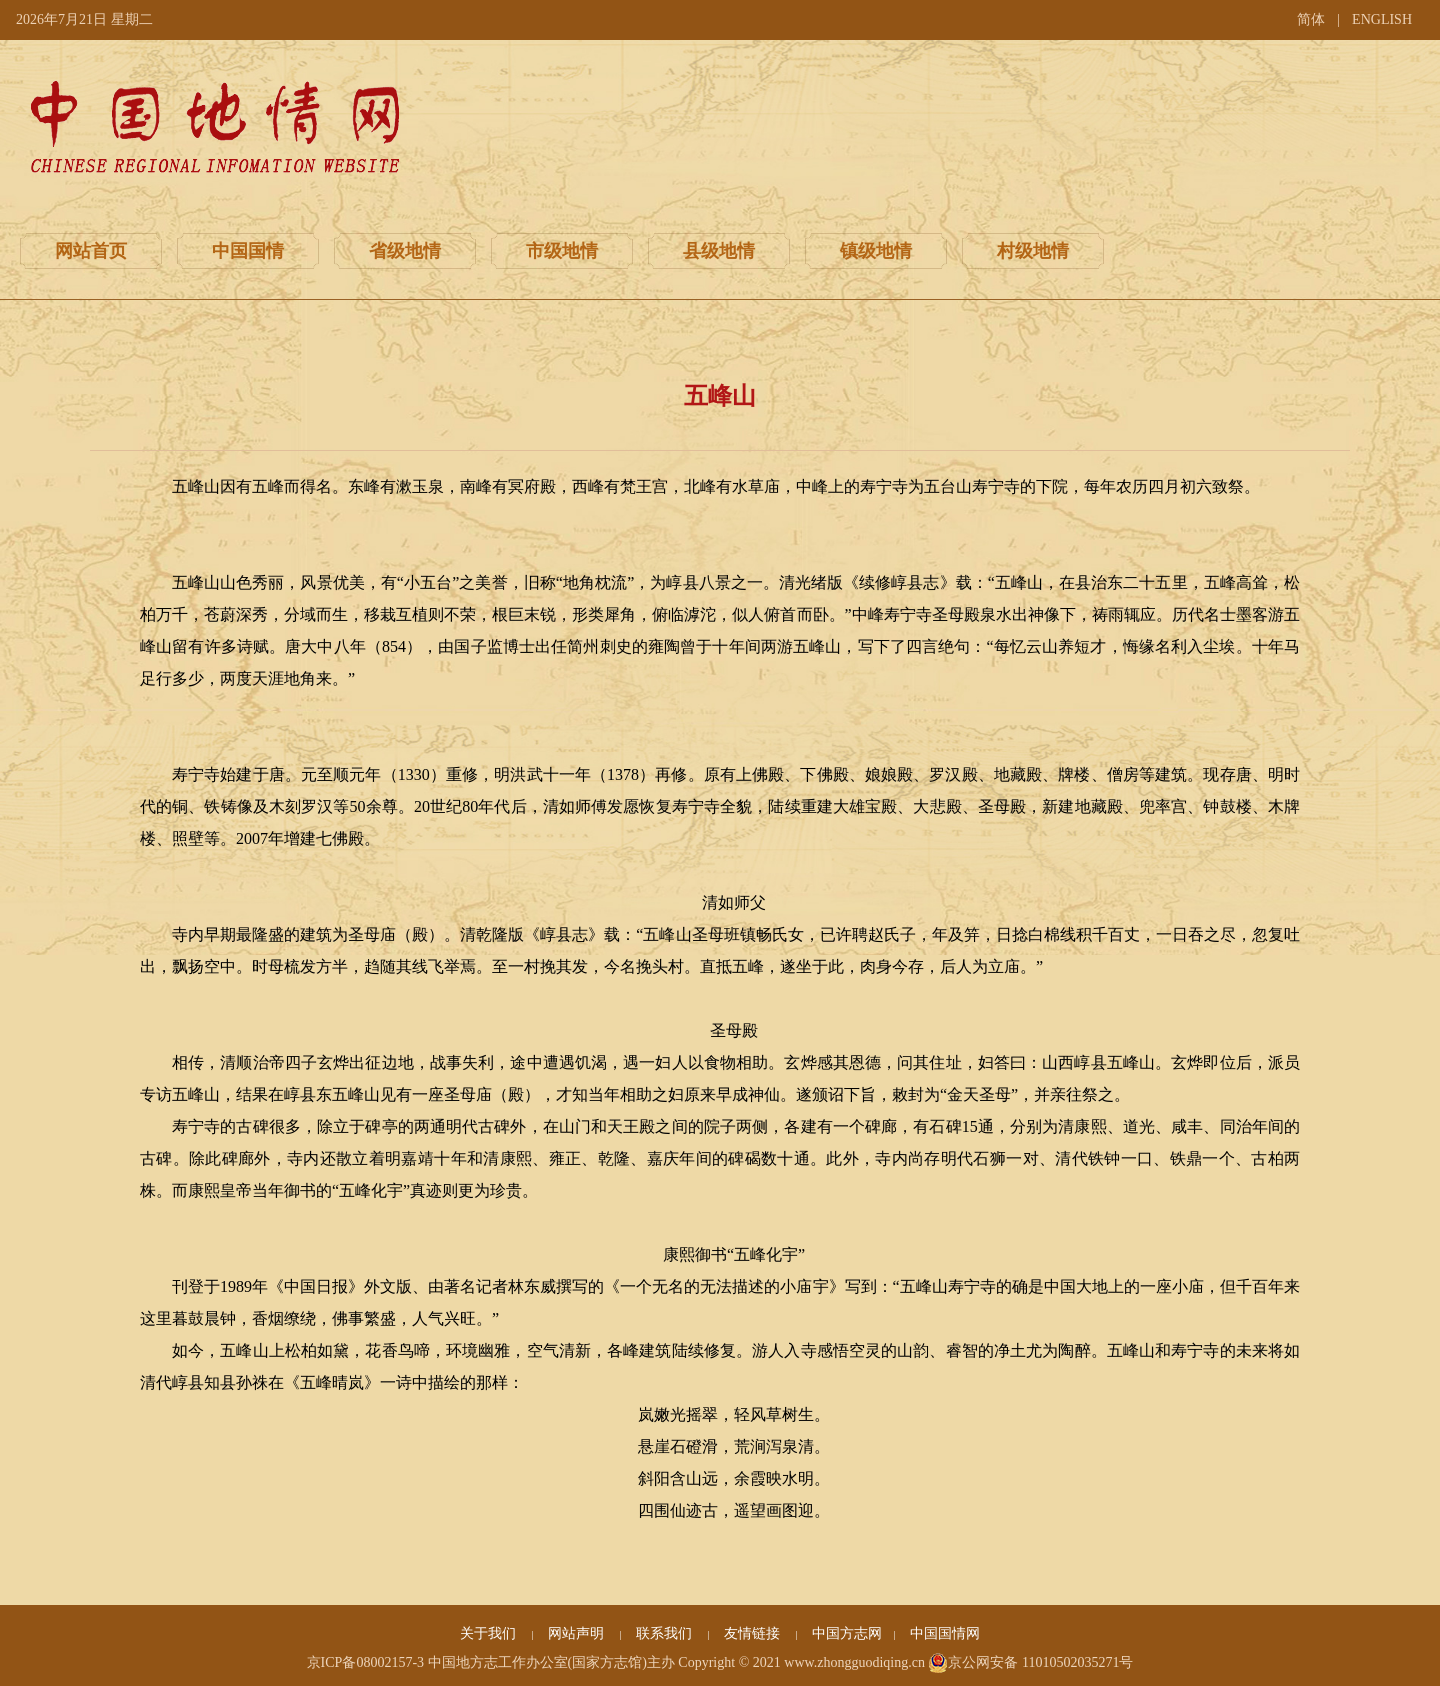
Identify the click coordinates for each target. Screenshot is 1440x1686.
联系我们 (666, 1633)
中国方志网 (847, 1633)
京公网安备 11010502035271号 (1030, 1663)
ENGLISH (1382, 19)
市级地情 (562, 251)
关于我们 (490, 1633)
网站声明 (578, 1633)
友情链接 (754, 1633)
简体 (1311, 19)
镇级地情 (876, 251)
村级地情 (1033, 251)
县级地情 (719, 251)
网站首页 (91, 251)
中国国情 (248, 251)
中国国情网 (945, 1633)
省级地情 (405, 251)
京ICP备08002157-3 (365, 1662)
